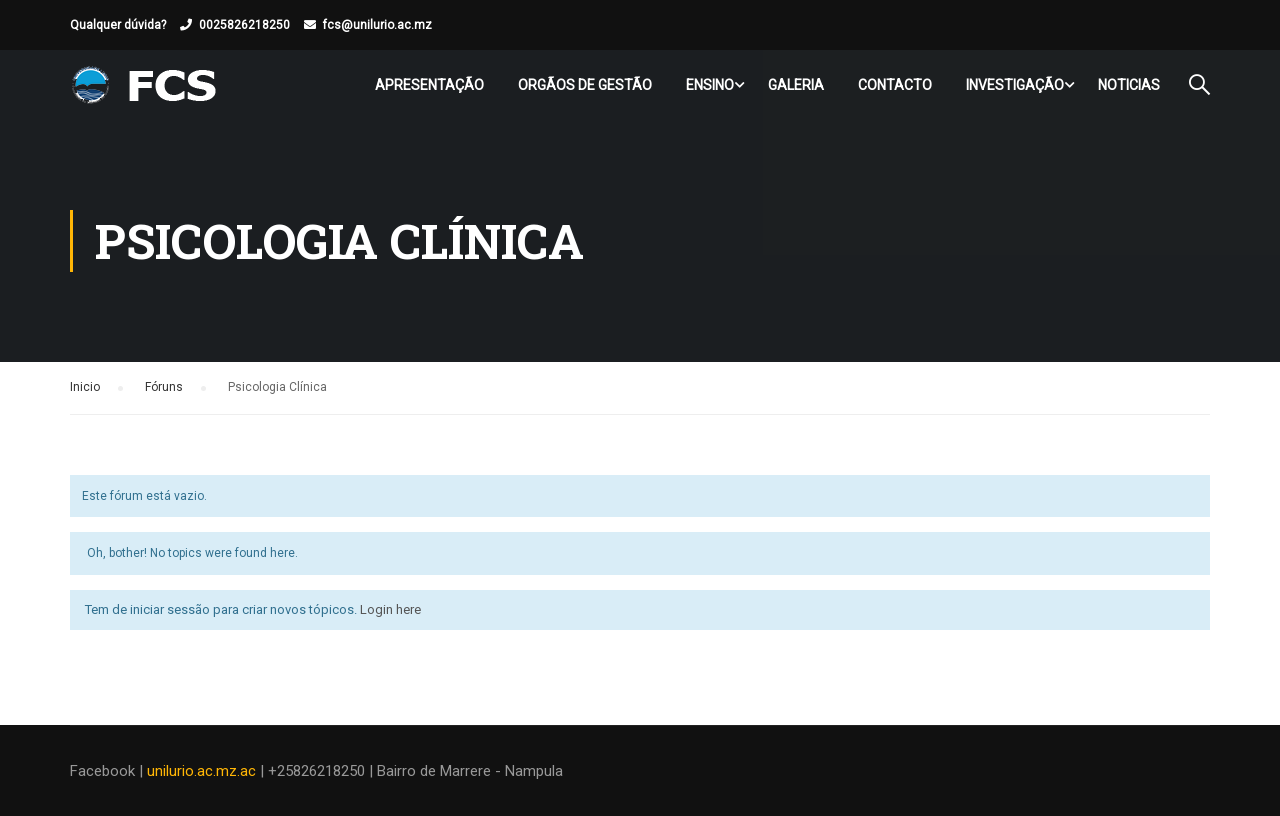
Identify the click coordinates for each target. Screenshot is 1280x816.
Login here (390, 609)
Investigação (1015, 85)
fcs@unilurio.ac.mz (377, 25)
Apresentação (429, 85)
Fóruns (164, 387)
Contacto (895, 85)
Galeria (796, 85)
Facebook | (108, 771)
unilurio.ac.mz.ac (201, 771)
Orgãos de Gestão (585, 85)
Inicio (85, 387)
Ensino (710, 85)
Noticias (1129, 85)
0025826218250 (244, 25)
